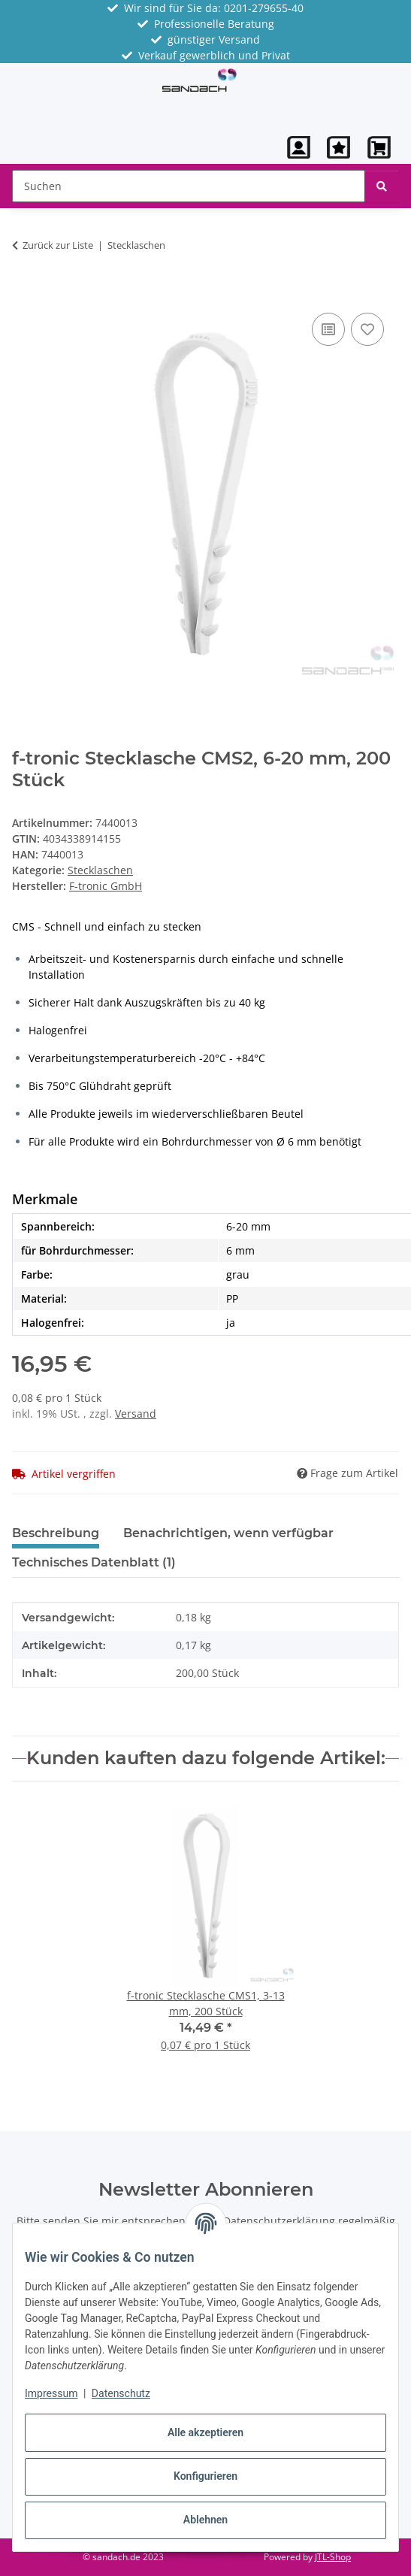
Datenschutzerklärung (279, 2221)
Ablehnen (205, 2520)
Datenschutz (121, 2393)
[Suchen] (381, 186)
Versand (135, 1413)
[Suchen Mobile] (188, 186)
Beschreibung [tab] (55, 1533)
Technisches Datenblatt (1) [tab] (94, 1562)
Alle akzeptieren (205, 2432)
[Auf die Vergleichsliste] (328, 329)
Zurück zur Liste (58, 245)
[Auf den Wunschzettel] (367, 329)
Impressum (51, 2393)
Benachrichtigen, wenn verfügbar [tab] (228, 1533)
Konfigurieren (205, 2476)
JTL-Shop (333, 2556)
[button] (299, 147)
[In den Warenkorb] (24, 292)
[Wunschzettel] (338, 147)
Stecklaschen (100, 870)
